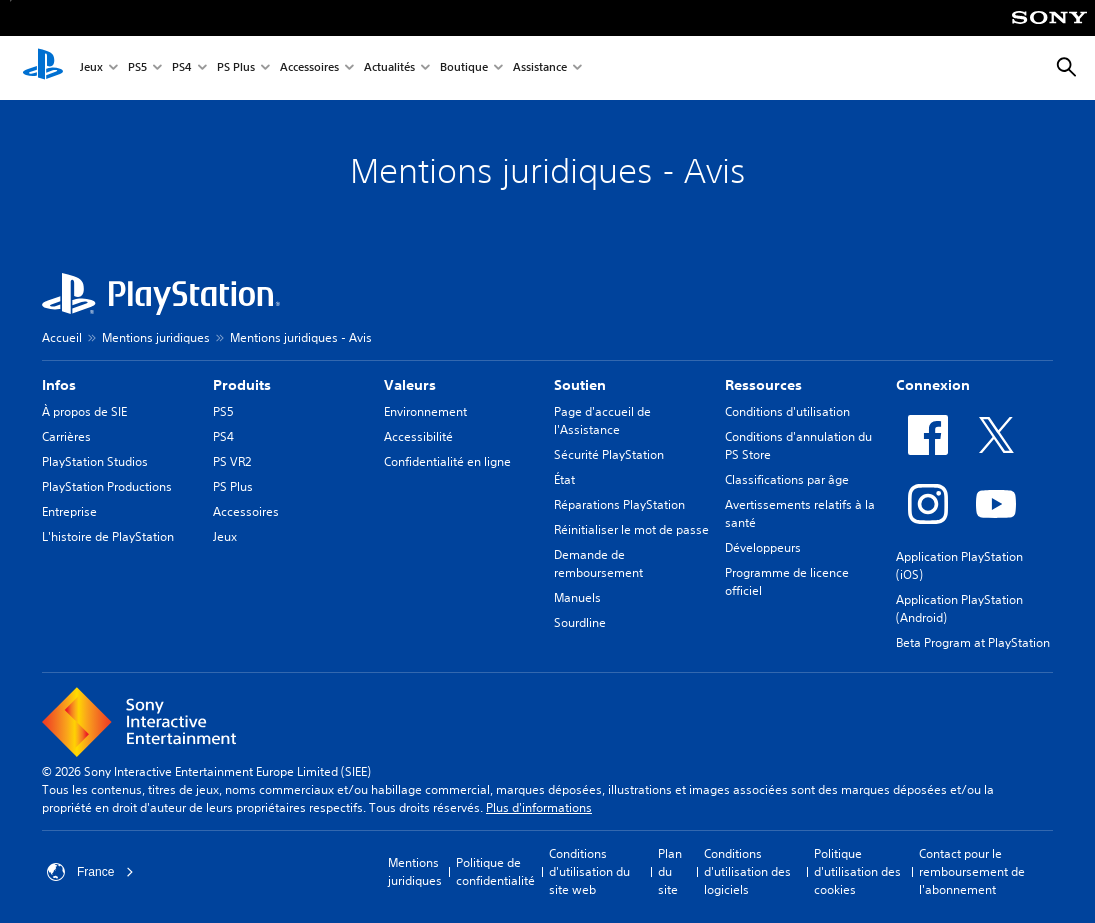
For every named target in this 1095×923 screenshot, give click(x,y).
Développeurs (763, 547)
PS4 (182, 68)
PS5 (137, 68)
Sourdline (580, 622)
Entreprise (69, 511)
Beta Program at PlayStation (973, 642)
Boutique (464, 68)
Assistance (540, 68)
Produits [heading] (242, 385)
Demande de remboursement (598, 563)
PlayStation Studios (95, 461)
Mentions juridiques (156, 337)
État (564, 479)
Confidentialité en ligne (447, 461)
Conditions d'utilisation (787, 411)
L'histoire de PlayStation (108, 536)
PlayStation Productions (107, 486)
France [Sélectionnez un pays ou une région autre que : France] (90, 872)
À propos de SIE (84, 411)
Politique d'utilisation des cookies (857, 871)
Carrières (66, 436)
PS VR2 (232, 461)
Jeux (91, 68)
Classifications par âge (787, 479)
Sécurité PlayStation (609, 454)
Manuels (577, 597)
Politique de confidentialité (495, 871)
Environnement (425, 411)
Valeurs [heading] (410, 385)
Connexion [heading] (933, 385)
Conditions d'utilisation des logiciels (747, 871)
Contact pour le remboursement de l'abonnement (972, 871)
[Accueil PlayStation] (43, 68)
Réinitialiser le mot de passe (631, 529)
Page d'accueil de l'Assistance (602, 420)
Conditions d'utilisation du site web (589, 871)
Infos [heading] (59, 385)
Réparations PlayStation (619, 504)
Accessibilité (418, 436)
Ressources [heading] (763, 385)
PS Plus (236, 68)
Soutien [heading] (580, 385)
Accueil (62, 337)
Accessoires (309, 68)
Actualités (389, 68)
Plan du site (670, 871)
